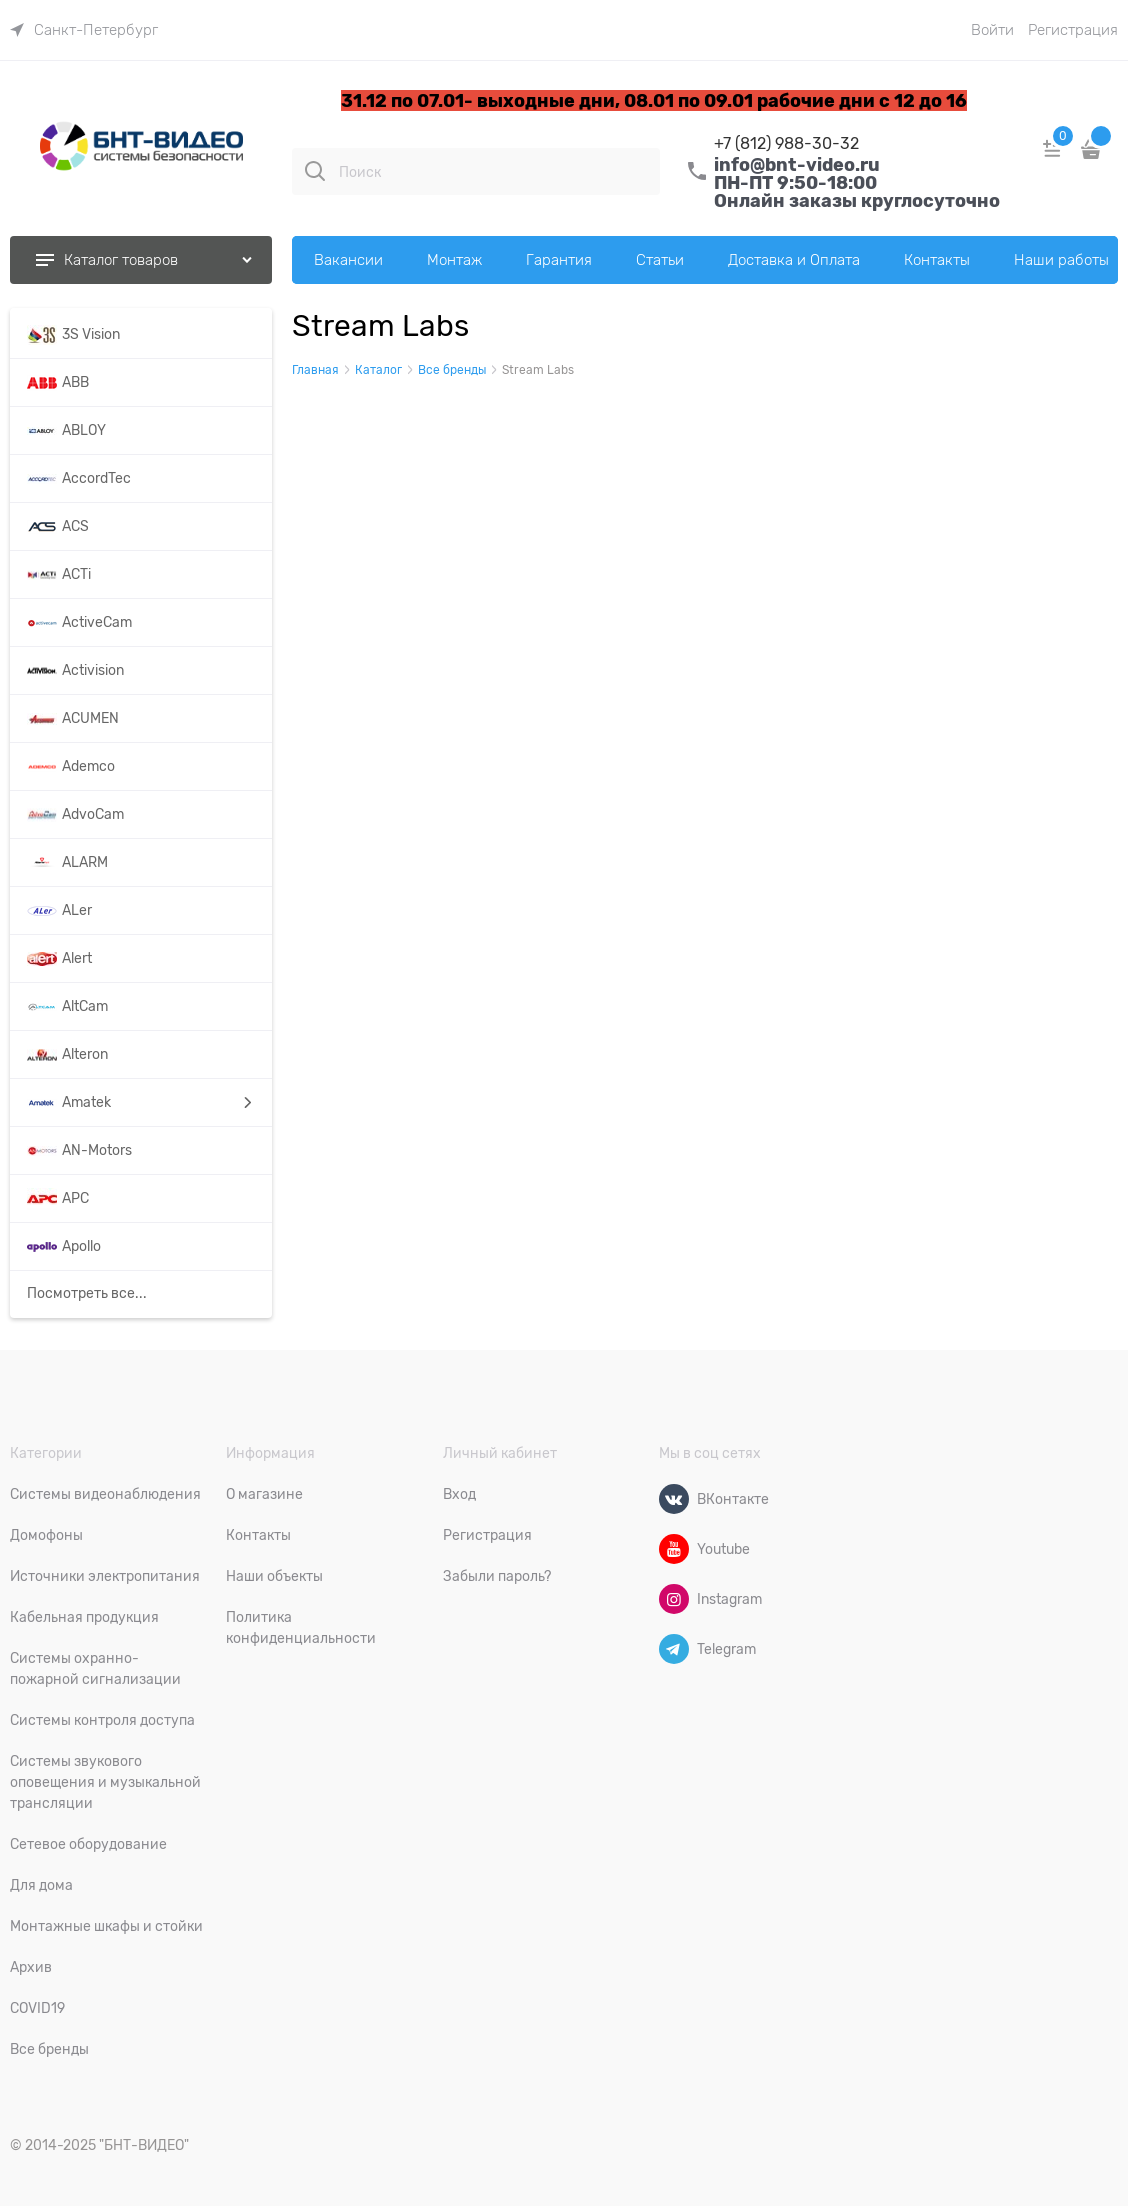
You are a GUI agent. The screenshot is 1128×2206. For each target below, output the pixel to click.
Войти (992, 30)
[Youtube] (674, 1549)
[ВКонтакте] (674, 1499)
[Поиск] (315, 171)
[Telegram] (674, 1649)
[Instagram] (674, 1599)
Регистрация (1073, 30)
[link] (84, 30)
